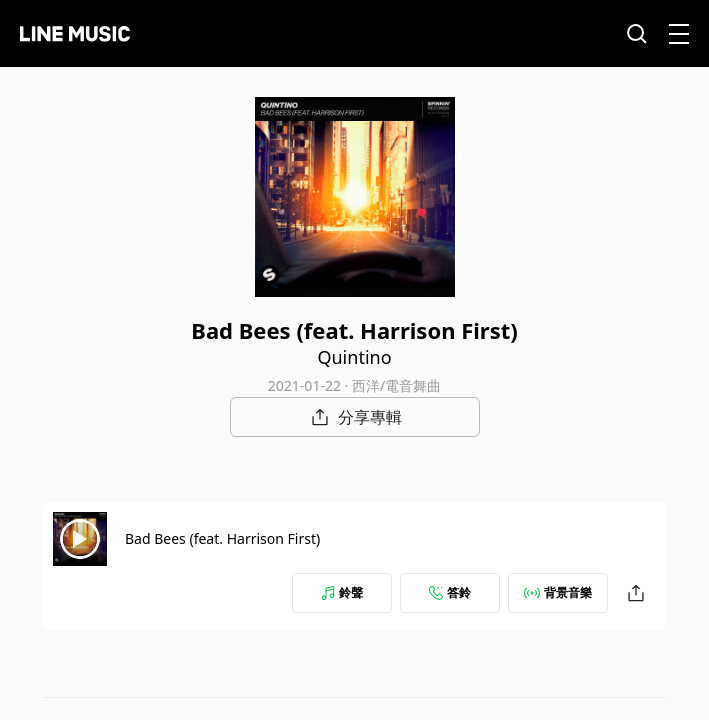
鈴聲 (342, 592)
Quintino (354, 357)
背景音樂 (558, 592)
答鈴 (450, 592)
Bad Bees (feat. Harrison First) (222, 538)
